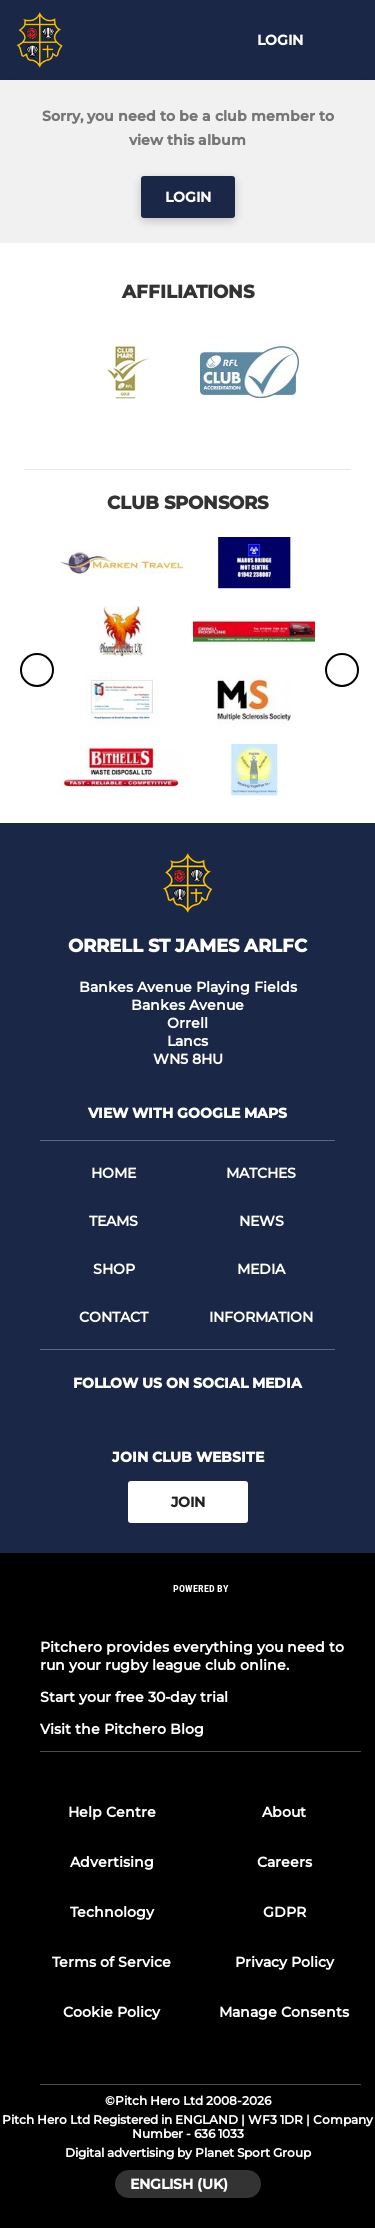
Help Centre (112, 1812)
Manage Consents (284, 2012)
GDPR (284, 1912)
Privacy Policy (284, 1962)
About (284, 1812)
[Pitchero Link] (201, 1615)
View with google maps (187, 1113)
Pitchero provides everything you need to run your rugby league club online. (192, 1656)
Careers (284, 1862)
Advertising (112, 1862)
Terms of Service (111, 1962)
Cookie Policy (111, 2012)
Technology (112, 1912)
